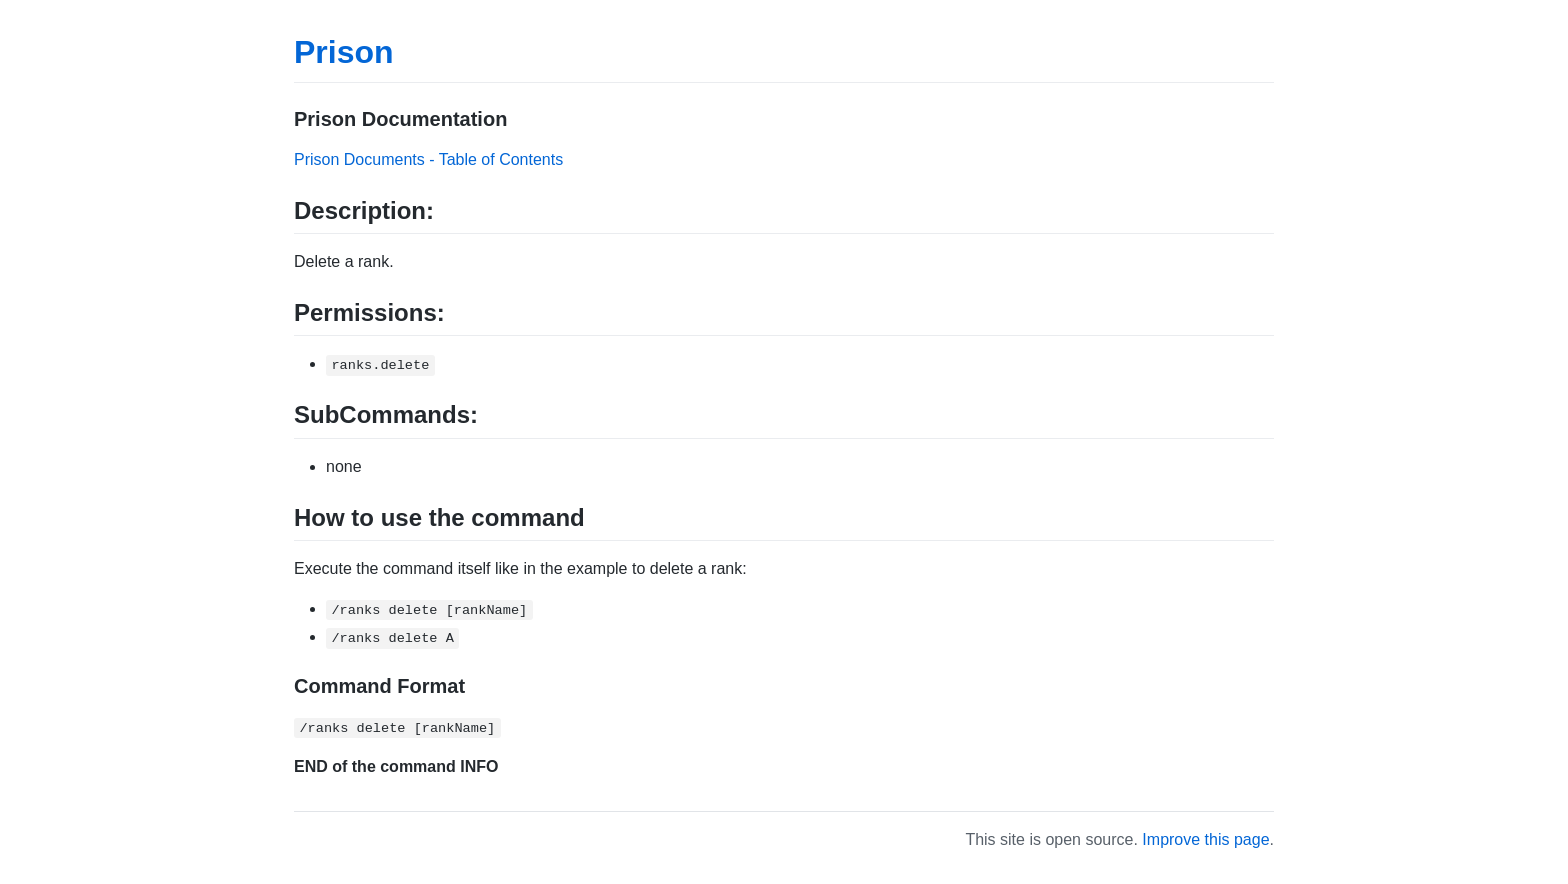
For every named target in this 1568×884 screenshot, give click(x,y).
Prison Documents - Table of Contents (428, 159)
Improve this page (1205, 839)
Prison (344, 52)
